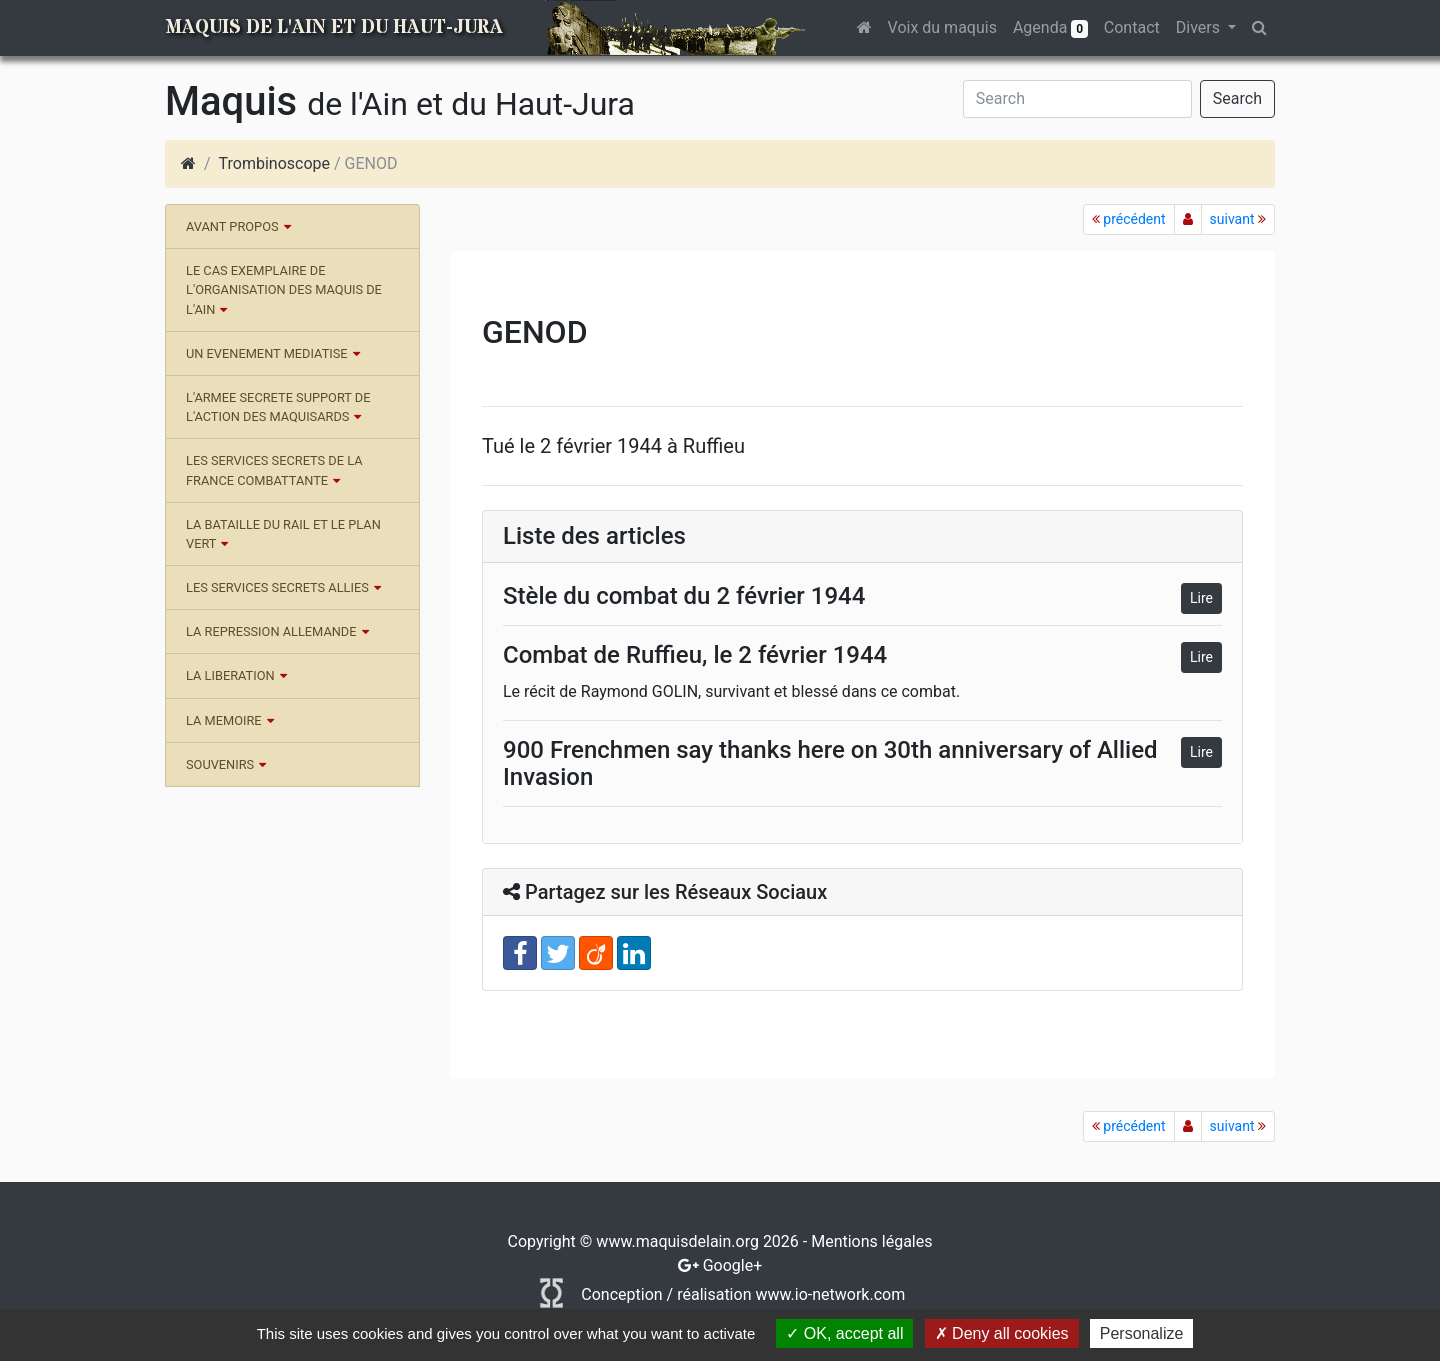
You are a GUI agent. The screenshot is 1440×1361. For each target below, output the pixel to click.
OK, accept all (844, 1333)
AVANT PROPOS (232, 226)
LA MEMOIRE (224, 720)
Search (1237, 98)
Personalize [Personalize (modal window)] (1142, 1333)
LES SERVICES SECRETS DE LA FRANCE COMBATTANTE (274, 470)
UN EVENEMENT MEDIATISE (267, 353)
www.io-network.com (830, 1294)
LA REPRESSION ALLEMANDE (271, 631)
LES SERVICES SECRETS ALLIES (277, 587)
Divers (1200, 27)
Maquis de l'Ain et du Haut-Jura (334, 27)
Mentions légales (871, 1241)
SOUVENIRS (220, 764)
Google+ (733, 1265)
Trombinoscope (274, 163)
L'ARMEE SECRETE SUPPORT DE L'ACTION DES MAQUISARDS (278, 407)
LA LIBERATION (230, 675)
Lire (1201, 598)
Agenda (1050, 28)
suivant (1238, 219)
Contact (1132, 27)
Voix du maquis (942, 27)
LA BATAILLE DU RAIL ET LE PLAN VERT (283, 534)
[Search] (1077, 99)
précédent (1129, 219)
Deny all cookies (1002, 1333)
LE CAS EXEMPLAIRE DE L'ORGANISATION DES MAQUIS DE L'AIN (284, 289)
